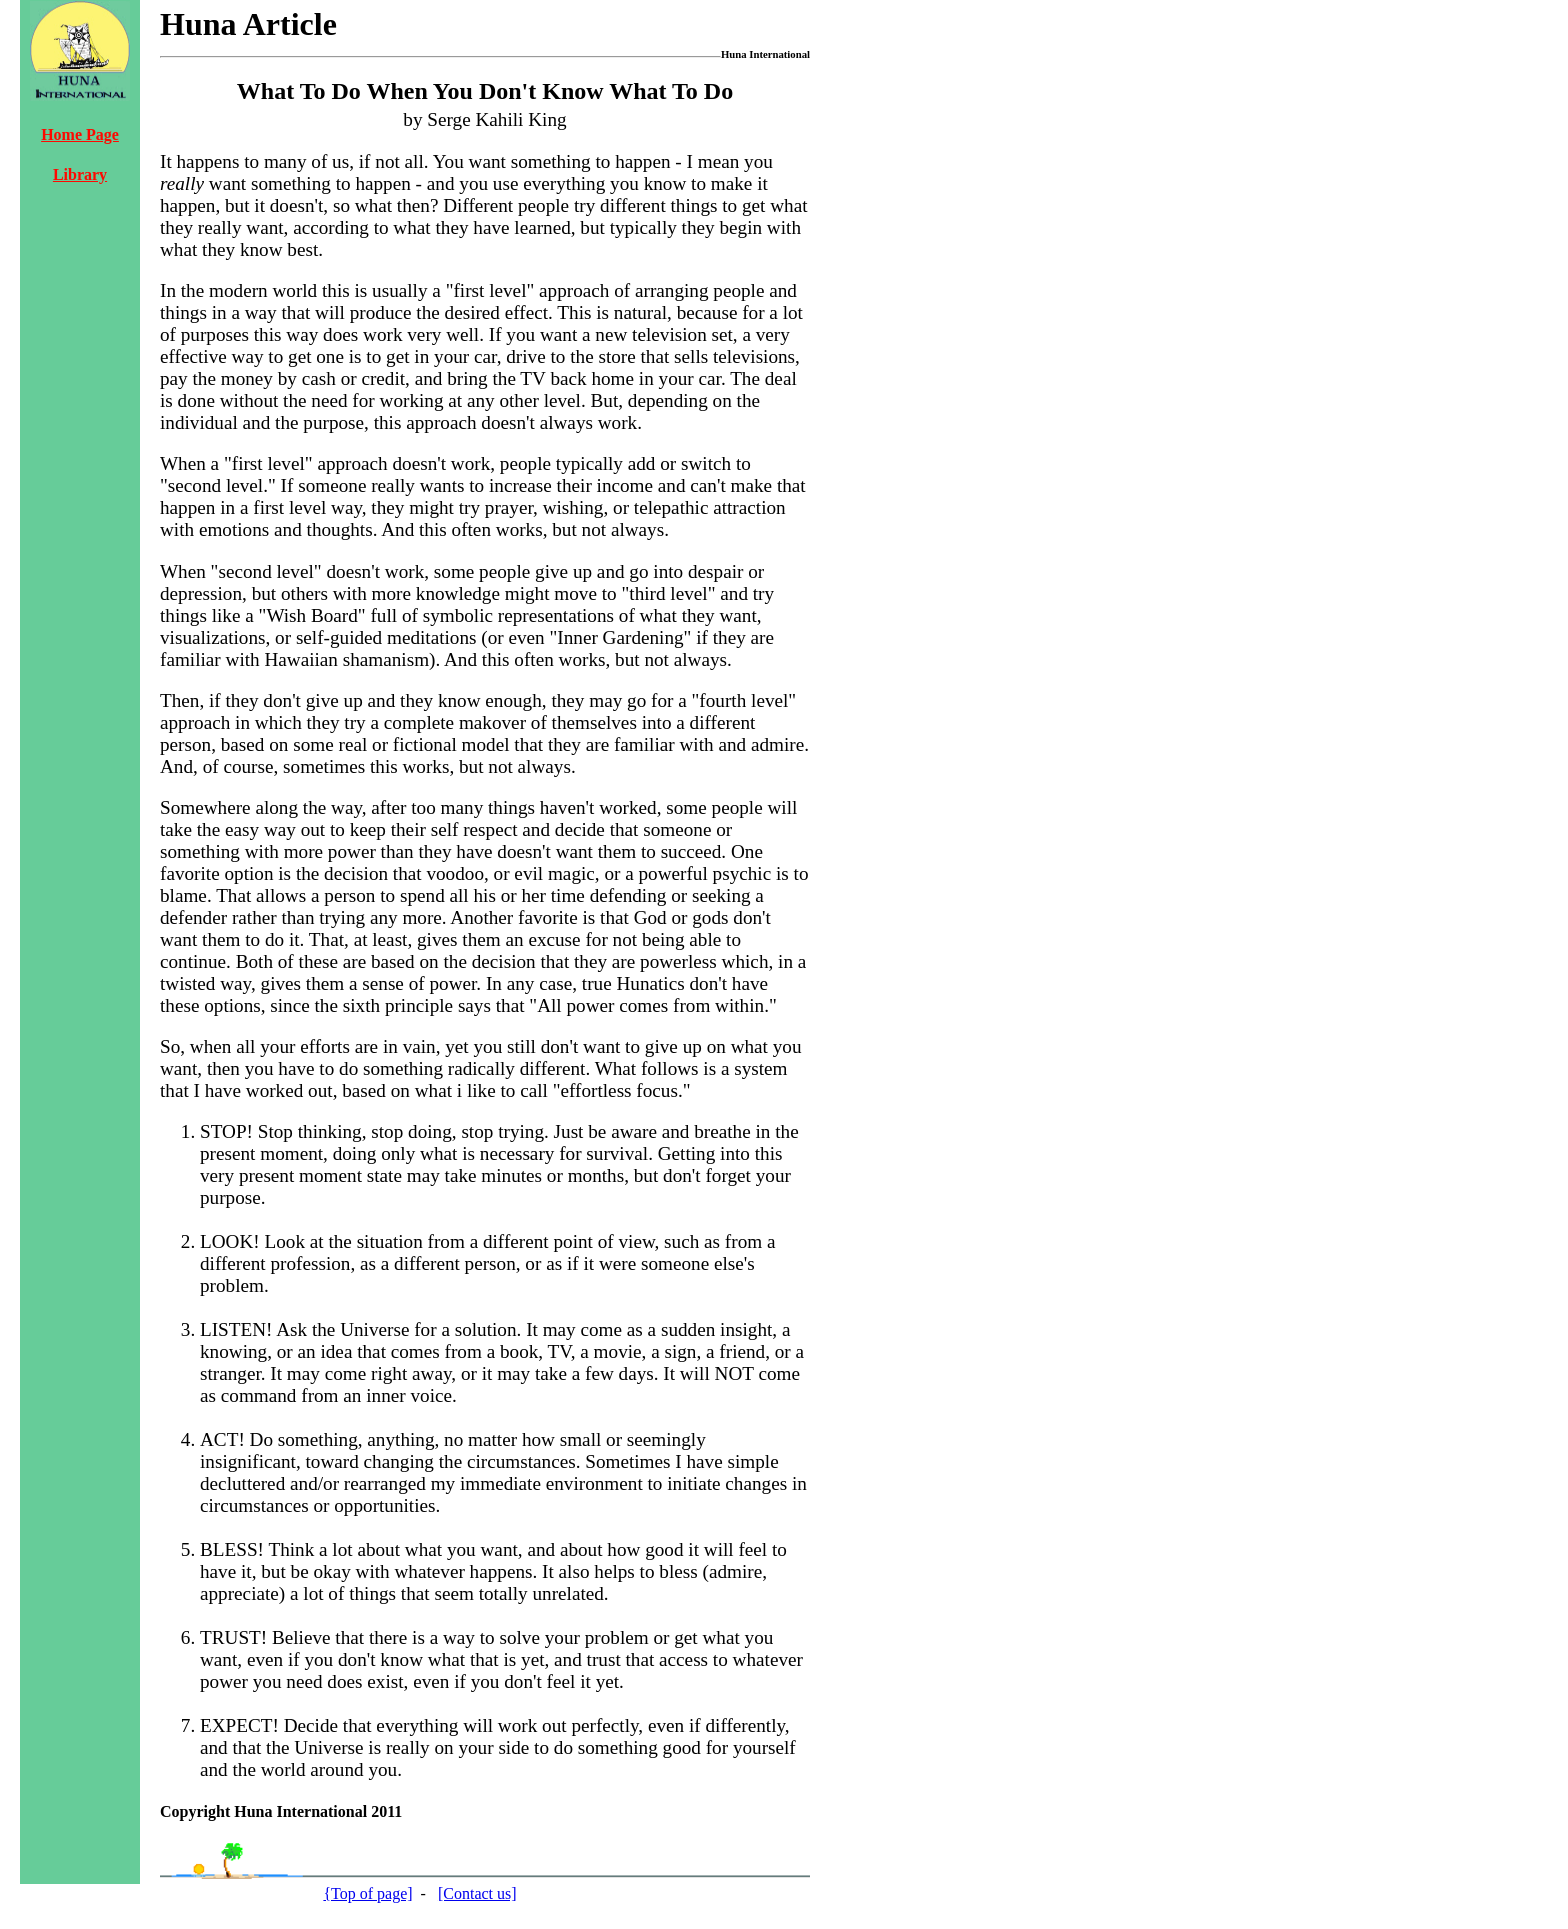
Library (80, 174)
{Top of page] (367, 1893)
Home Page (80, 134)
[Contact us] (477, 1893)
